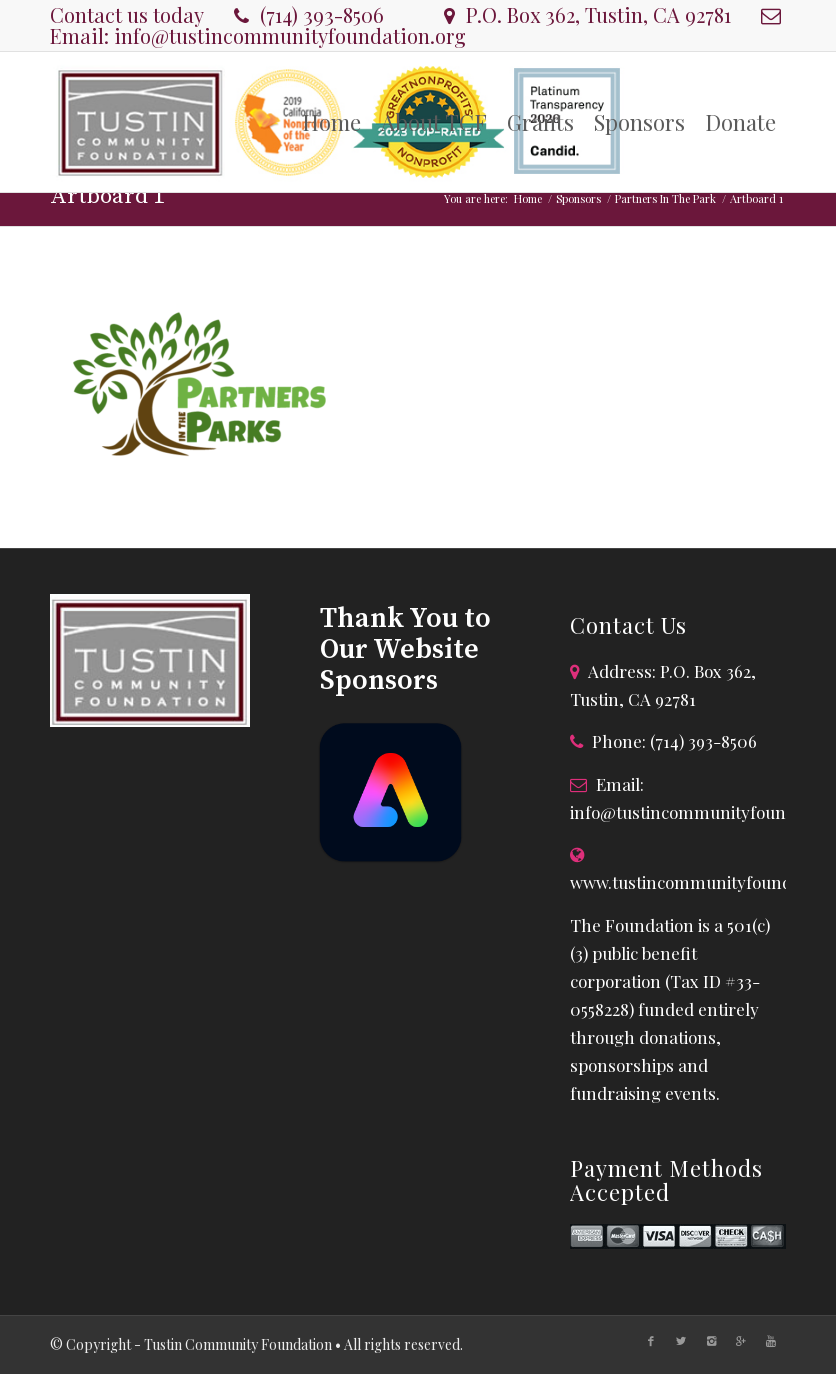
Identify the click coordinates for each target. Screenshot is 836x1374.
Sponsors (578, 198)
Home (528, 198)
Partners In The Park (665, 198)
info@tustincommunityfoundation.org (290, 35)
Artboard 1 (107, 196)
